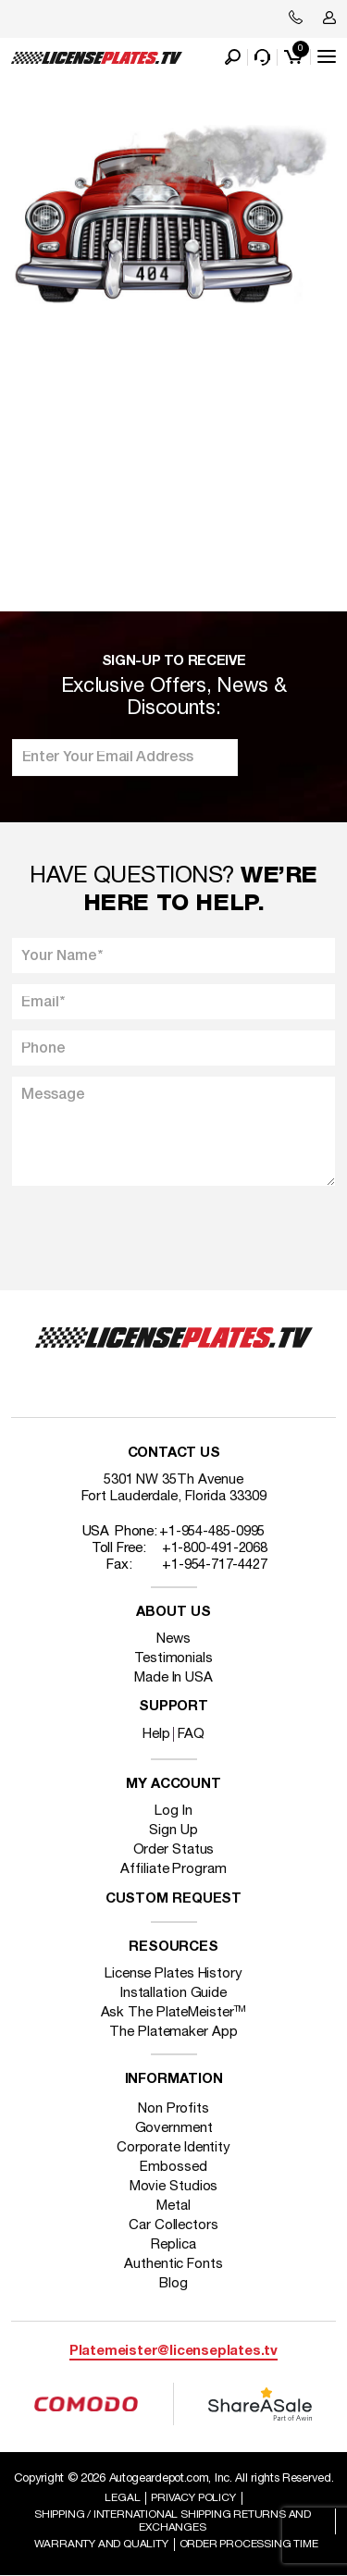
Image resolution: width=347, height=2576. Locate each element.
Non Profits (173, 2108)
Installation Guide (173, 1993)
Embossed (173, 2167)
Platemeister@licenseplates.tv (173, 2352)
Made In (173, 1677)
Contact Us (174, 1454)
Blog (173, 2283)
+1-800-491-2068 (215, 1548)
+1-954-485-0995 (212, 1531)
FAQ (191, 1734)
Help (156, 1734)
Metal (173, 2206)
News (173, 1639)
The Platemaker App (173, 2032)
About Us (173, 1613)
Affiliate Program (173, 1869)
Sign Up (173, 1830)
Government (174, 2128)
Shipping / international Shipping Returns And (172, 2521)
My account (173, 1785)
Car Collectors (173, 2225)
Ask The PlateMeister (174, 2012)
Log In (173, 1811)
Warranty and (101, 2544)
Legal (122, 2498)
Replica (173, 2244)
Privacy (193, 2498)
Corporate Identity (173, 2147)
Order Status (174, 1849)
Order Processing (249, 2544)
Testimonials (173, 1658)
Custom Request (173, 1899)
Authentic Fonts (173, 2264)
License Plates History (173, 1973)
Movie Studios (174, 2186)
